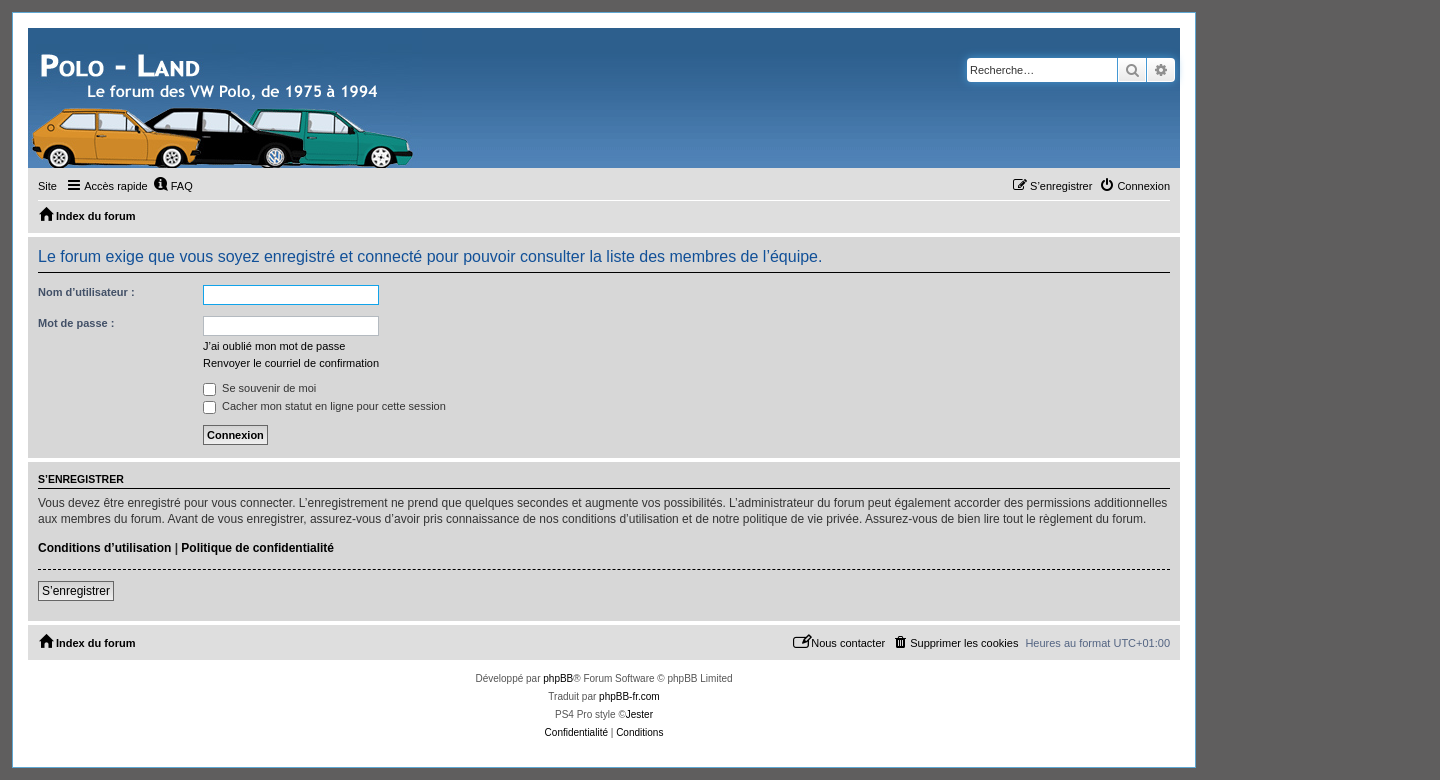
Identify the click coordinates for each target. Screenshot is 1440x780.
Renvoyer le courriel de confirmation (291, 363)
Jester (639, 714)
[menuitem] (173, 186)
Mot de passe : (76, 323)
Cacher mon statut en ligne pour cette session (324, 406)
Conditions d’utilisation (104, 548)
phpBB (558, 678)
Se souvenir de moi (259, 388)
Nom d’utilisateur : (86, 292)
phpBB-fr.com (629, 696)
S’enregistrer (76, 591)
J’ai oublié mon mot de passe (274, 346)
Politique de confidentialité (257, 548)
